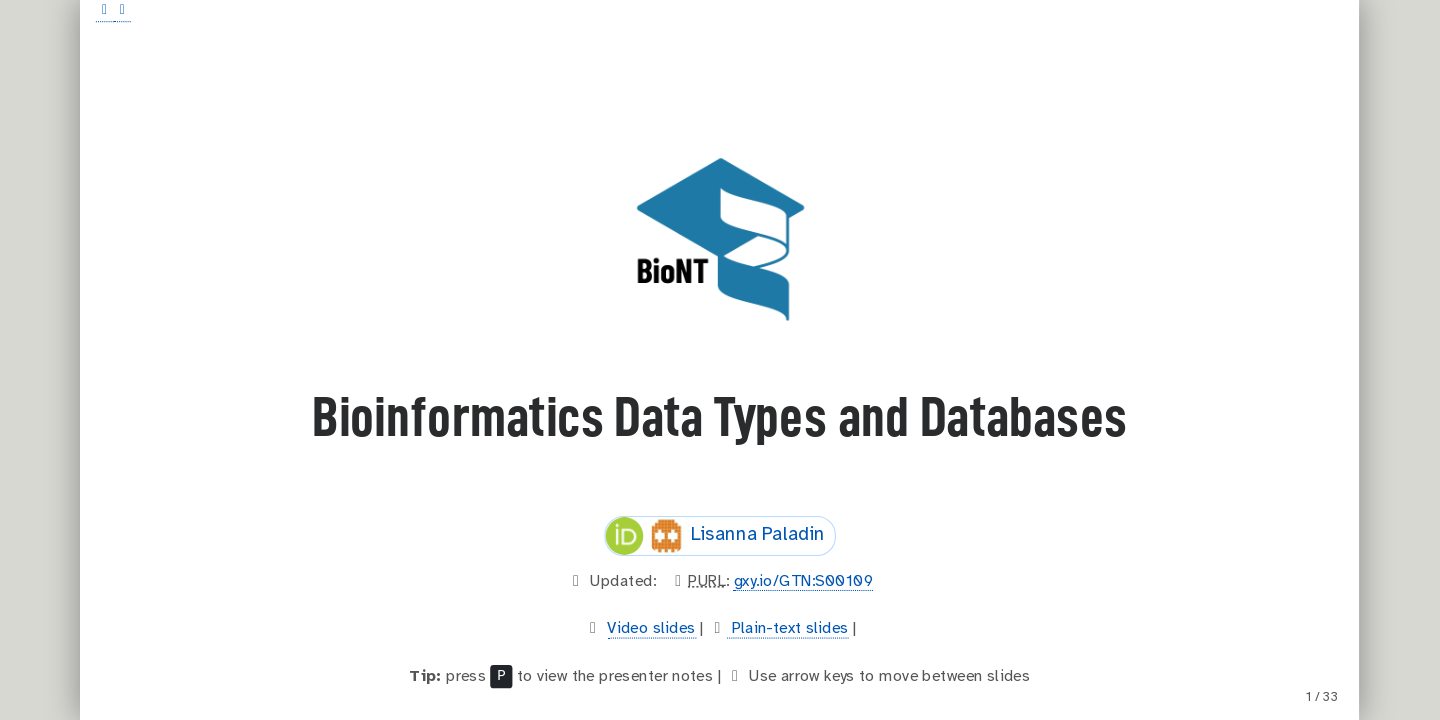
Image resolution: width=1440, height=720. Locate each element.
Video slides (651, 628)
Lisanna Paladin (715, 536)
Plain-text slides (789, 628)
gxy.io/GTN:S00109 (804, 581)
